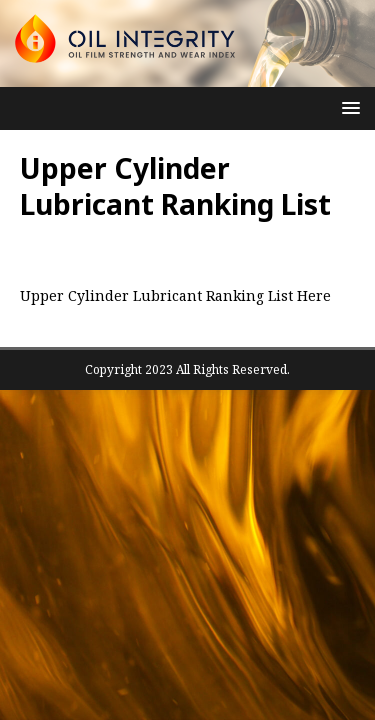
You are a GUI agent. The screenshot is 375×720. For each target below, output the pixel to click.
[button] (347, 107)
